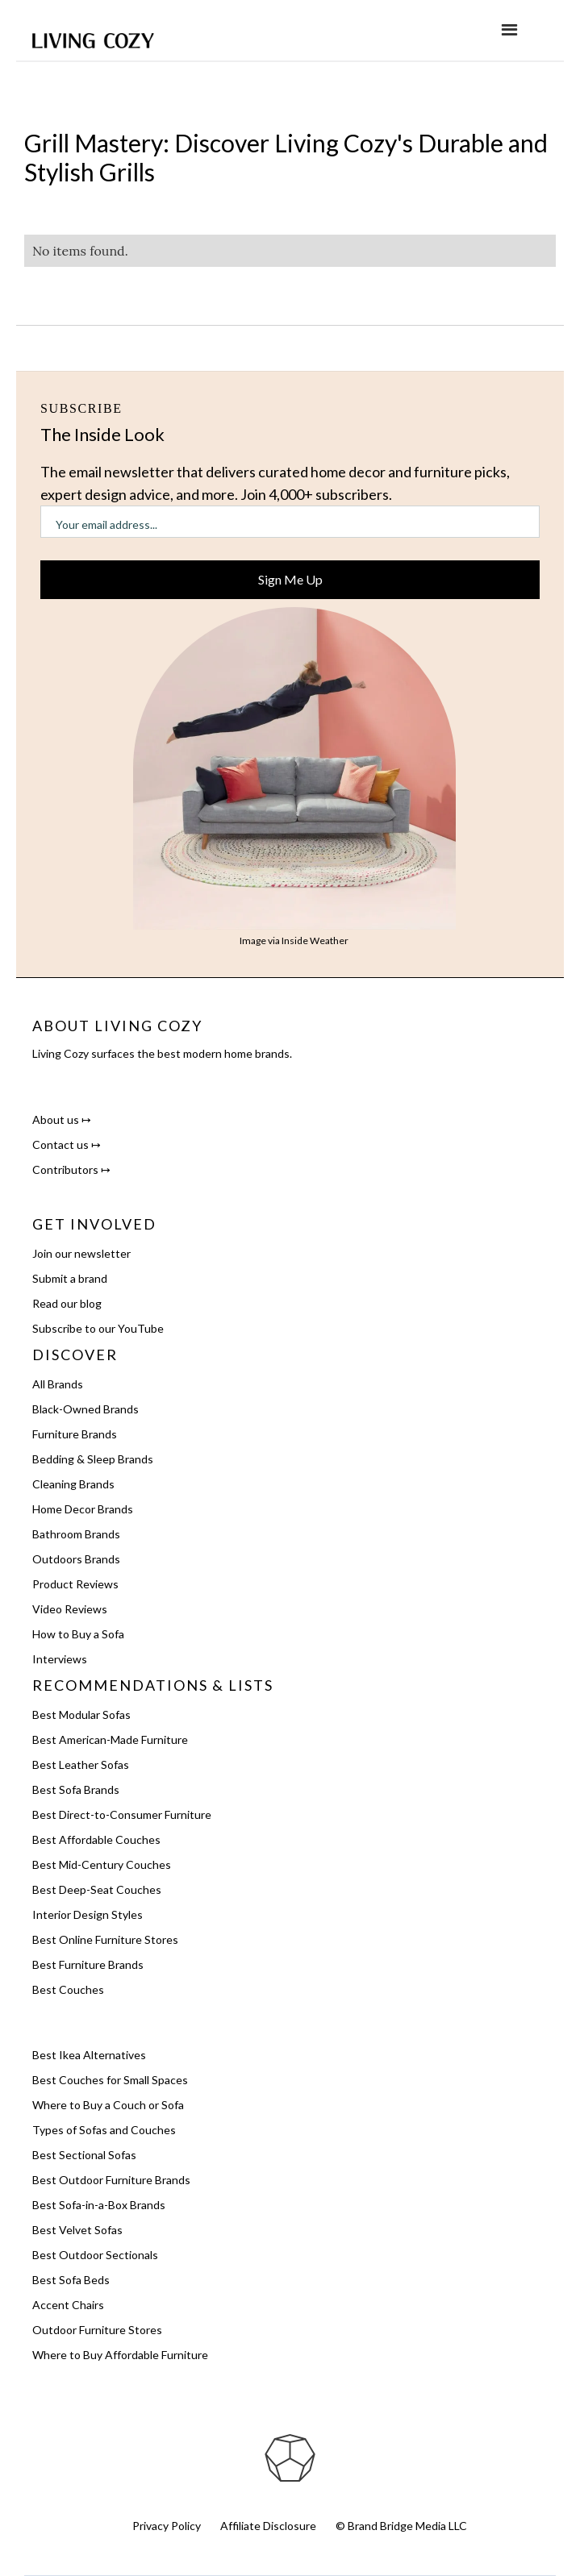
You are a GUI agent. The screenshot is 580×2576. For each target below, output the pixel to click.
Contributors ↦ (71, 1169)
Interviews (59, 1659)
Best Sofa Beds (71, 2280)
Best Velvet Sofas (77, 2230)
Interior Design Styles (87, 1914)
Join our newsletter (81, 1253)
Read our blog (67, 1303)
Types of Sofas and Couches (104, 2130)
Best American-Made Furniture (110, 1739)
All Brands (57, 1384)
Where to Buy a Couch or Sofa (108, 2105)
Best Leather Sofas (80, 1764)
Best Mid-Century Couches (101, 1864)
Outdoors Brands (76, 1559)
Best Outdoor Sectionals (95, 2255)
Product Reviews (75, 1584)
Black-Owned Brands (85, 1409)
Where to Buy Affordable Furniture (120, 2355)
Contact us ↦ (66, 1144)
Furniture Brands (74, 1434)
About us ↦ (61, 1119)
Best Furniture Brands (88, 1964)
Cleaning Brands (73, 1484)
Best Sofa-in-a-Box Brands (98, 2205)
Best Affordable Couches (96, 1839)
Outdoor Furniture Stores (97, 2330)
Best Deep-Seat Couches (96, 1889)
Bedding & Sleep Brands (92, 1459)
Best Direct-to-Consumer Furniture (121, 1814)
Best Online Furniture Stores (105, 1939)
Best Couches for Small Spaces (110, 2080)
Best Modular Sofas (81, 1714)
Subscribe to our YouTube (98, 1328)
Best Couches (68, 1989)
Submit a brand (69, 1278)
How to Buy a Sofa (78, 1634)
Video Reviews (69, 1609)
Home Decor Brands (82, 1509)
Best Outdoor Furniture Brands (111, 2180)
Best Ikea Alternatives (89, 2055)
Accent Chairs (68, 2305)
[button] (509, 30)
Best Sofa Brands (75, 1789)
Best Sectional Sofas (84, 2155)
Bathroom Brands (76, 1534)
